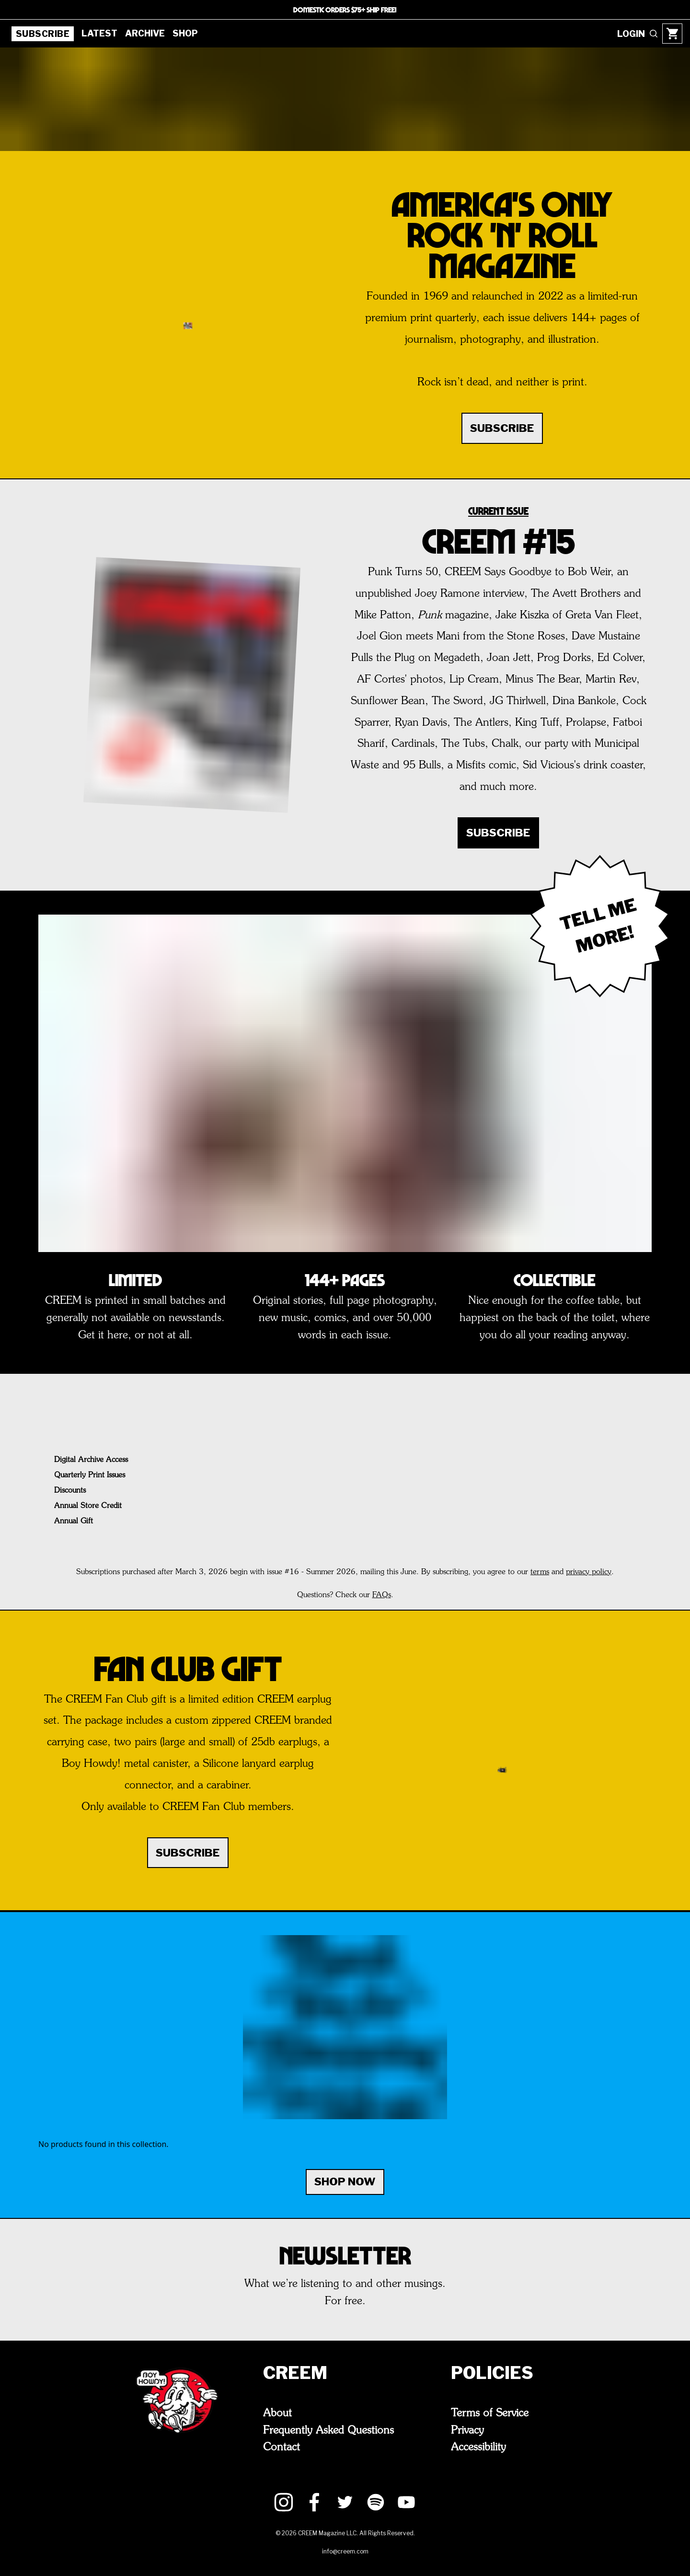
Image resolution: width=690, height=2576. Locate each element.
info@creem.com (345, 2548)
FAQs (382, 1595)
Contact (283, 2445)
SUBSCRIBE (502, 428)
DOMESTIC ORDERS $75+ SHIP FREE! (345, 9)
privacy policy (590, 1572)
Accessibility (489, 2445)
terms (541, 1572)
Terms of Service (499, 2413)
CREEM (294, 2372)
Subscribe (42, 33)
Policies (497, 2372)
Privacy (476, 2429)
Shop (180, 33)
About (278, 2413)
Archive (140, 33)
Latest (97, 33)
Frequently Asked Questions (335, 2429)
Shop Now (345, 2182)
